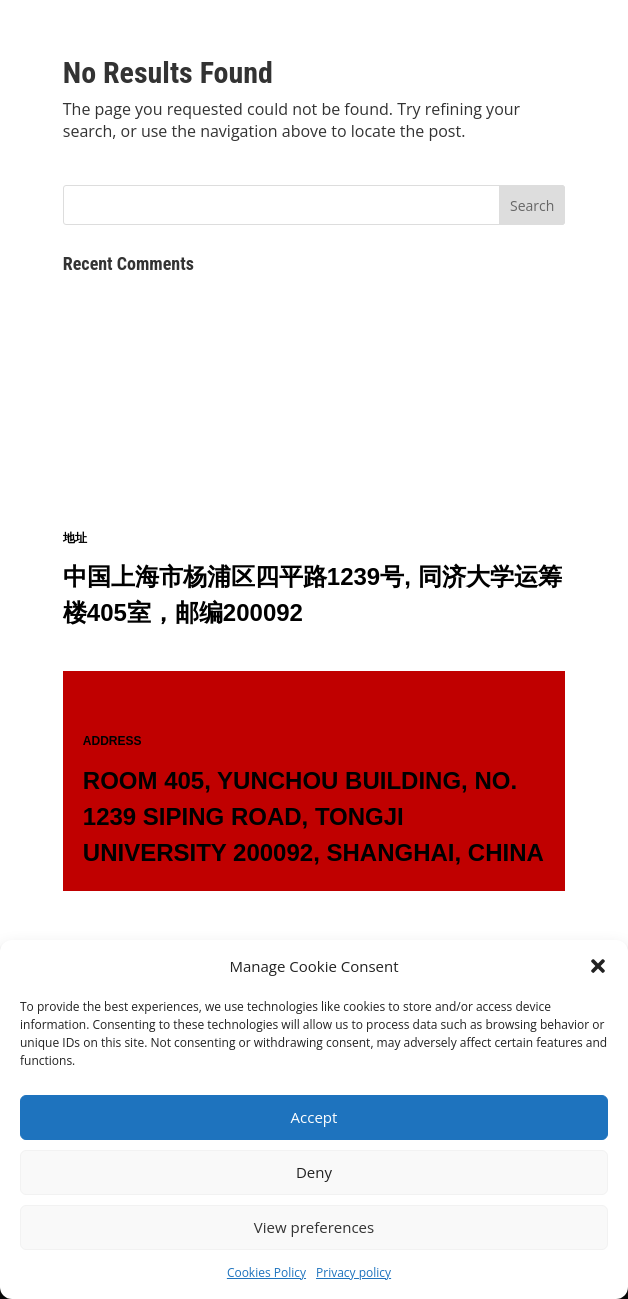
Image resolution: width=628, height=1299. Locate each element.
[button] (598, 966)
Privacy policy (353, 1272)
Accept (314, 1117)
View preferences (314, 1227)
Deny (314, 1172)
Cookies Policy (266, 1272)
